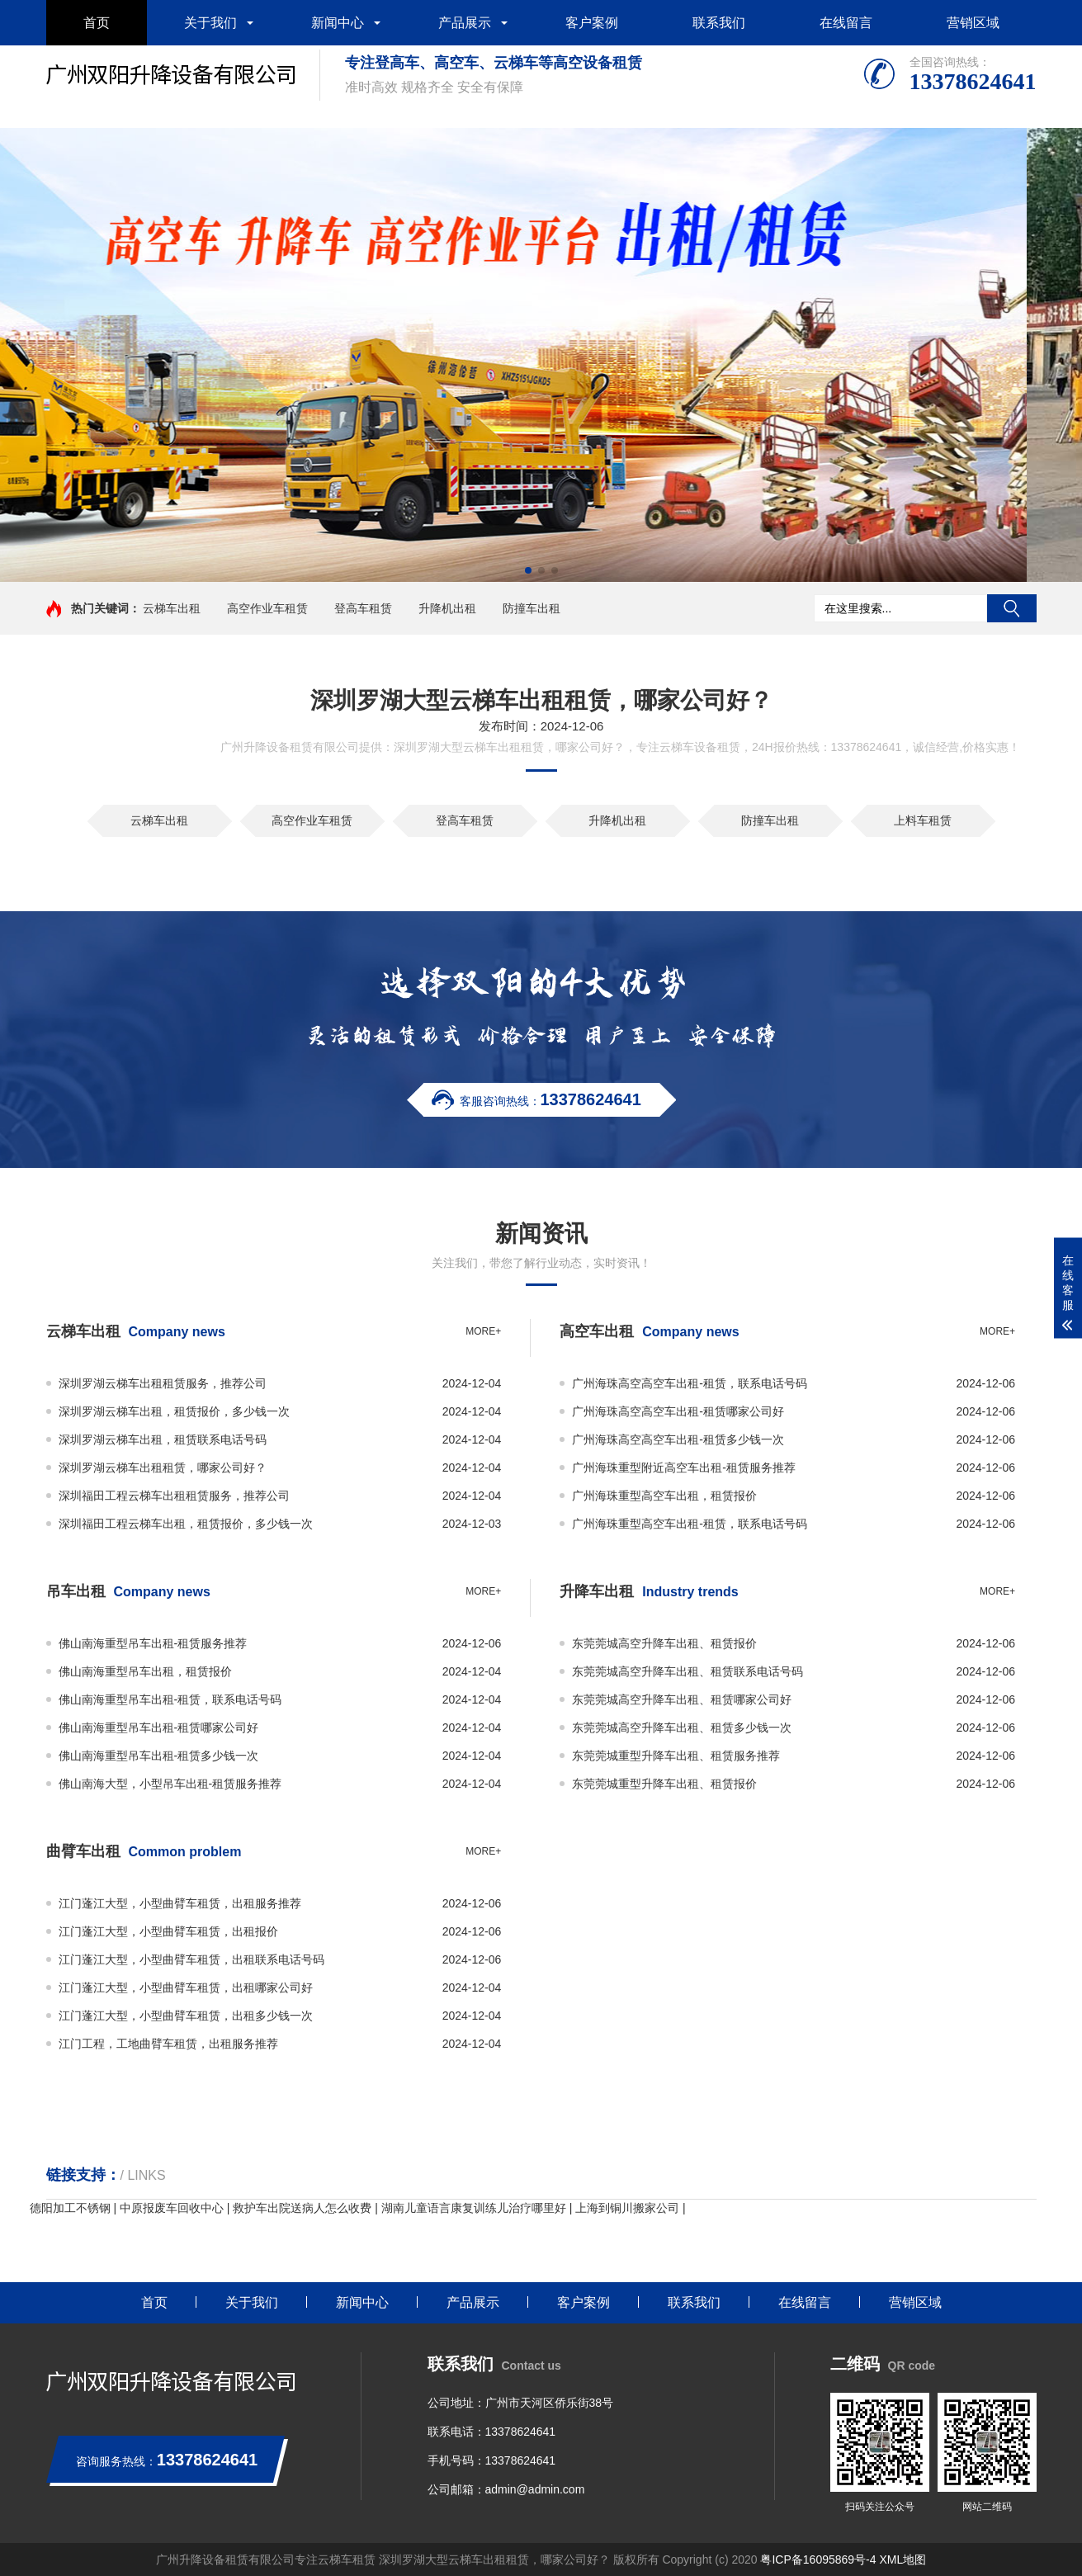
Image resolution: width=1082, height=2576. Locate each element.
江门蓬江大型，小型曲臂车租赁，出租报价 (168, 1931)
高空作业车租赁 (267, 608)
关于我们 (210, 23)
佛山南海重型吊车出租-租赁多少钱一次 (159, 1755)
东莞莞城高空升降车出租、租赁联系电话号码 (687, 1671)
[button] (528, 570)
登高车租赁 (363, 608)
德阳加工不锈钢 (70, 2207)
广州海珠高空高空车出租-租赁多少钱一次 (678, 1439)
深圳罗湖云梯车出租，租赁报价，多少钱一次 (174, 1411)
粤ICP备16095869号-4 (818, 2559)
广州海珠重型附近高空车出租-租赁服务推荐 (684, 1467)
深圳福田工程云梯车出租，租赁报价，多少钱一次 (186, 1523)
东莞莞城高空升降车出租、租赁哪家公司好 (681, 1699)
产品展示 (464, 23)
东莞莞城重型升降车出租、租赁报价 (664, 1783)
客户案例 (591, 23)
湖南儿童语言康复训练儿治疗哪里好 (473, 2207)
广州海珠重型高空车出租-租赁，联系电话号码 (689, 1523)
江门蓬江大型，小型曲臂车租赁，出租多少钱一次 (186, 2015)
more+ (483, 1331)
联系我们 (718, 23)
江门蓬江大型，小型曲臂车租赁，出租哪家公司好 (186, 1987)
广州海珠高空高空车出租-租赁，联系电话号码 (689, 1383)
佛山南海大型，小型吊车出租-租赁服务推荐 (170, 1783)
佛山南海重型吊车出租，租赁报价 (145, 1671)
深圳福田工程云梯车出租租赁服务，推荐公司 (174, 1495)
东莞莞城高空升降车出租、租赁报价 (664, 1643)
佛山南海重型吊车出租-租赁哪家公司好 (159, 1727)
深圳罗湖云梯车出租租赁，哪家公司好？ (163, 1467)
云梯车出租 (172, 608)
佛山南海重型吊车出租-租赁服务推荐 (153, 1643)
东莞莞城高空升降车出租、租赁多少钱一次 (681, 1727)
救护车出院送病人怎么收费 (302, 2207)
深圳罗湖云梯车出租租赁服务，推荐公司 (163, 1383)
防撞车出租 (531, 608)
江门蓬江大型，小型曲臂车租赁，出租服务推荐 (180, 1903)
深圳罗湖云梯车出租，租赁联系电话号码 (163, 1439)
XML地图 (902, 2559)
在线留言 (846, 23)
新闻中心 (337, 23)
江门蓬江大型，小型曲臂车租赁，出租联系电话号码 (191, 1959)
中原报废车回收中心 (172, 2207)
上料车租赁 (923, 820)
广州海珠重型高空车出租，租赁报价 (664, 1495)
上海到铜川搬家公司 (627, 2207)
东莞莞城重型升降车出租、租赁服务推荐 (676, 1755)
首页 (96, 23)
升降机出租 (447, 608)
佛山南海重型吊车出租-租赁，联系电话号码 (170, 1699)
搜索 (1012, 608)
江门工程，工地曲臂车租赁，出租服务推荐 (168, 2043)
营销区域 (973, 23)
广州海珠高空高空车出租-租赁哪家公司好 (678, 1411)
